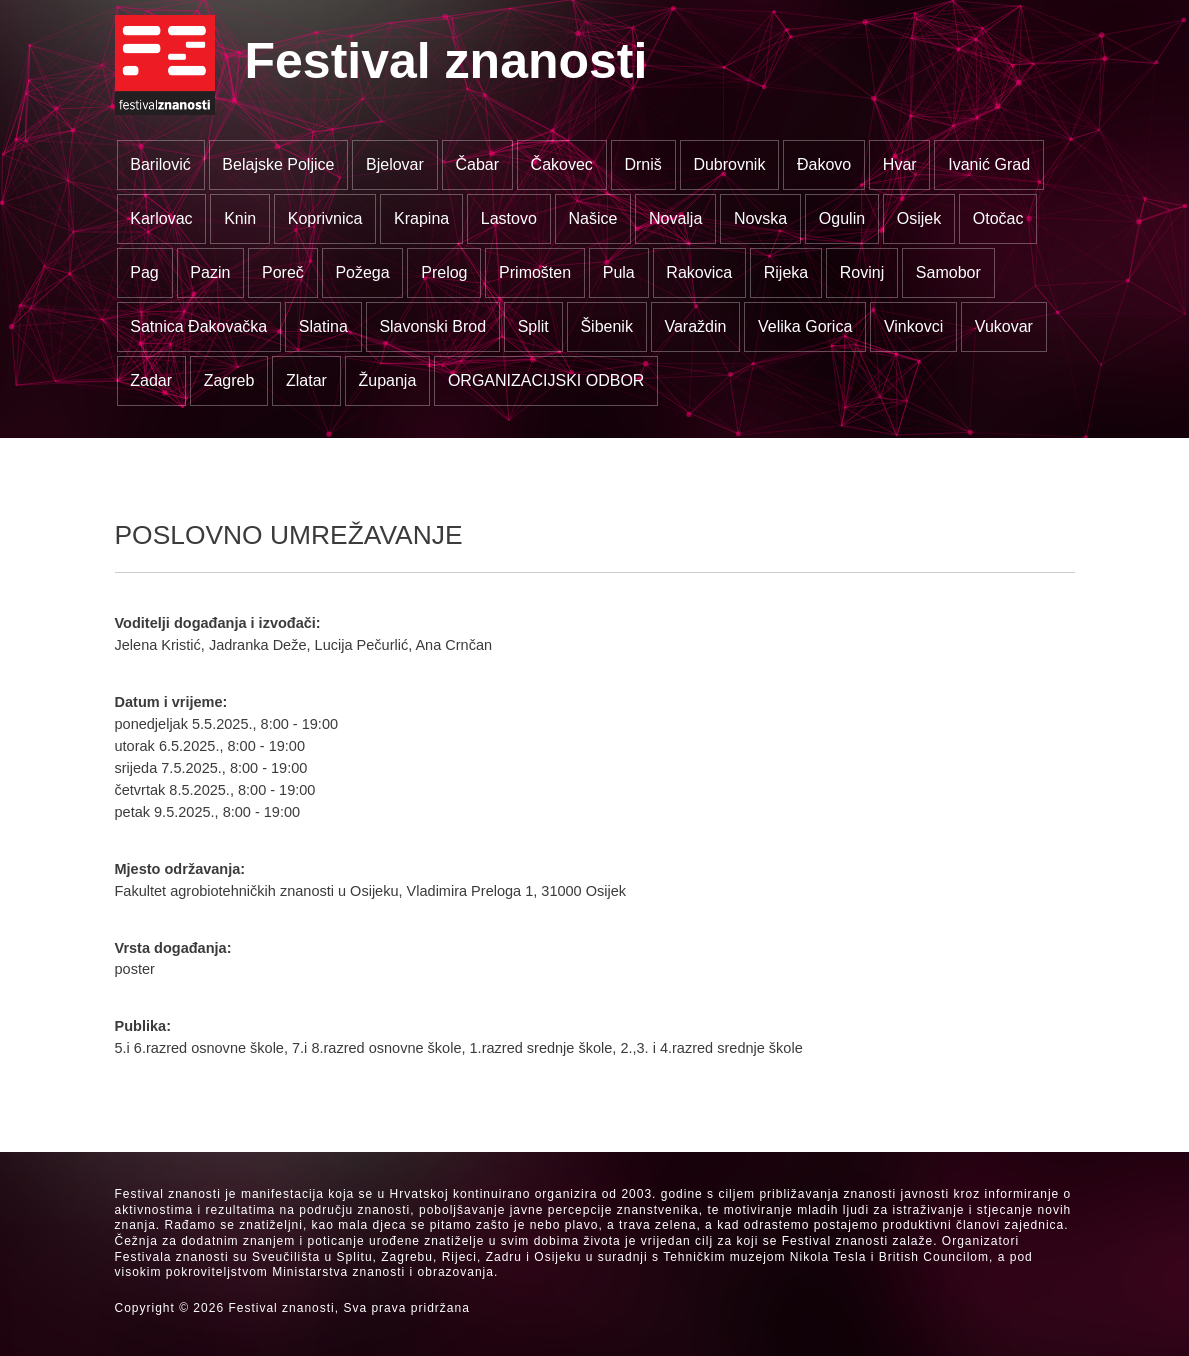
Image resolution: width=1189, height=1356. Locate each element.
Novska (760, 218)
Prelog (444, 272)
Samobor (948, 272)
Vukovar (1004, 326)
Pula (619, 272)
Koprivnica (325, 218)
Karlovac (161, 218)
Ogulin (842, 218)
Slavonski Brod (432, 326)
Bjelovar (395, 164)
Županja (387, 380)
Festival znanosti (446, 61)
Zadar (151, 380)
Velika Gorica (805, 326)
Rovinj (862, 272)
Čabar (477, 164)
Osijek (919, 218)
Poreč (283, 272)
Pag (144, 272)
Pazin (210, 272)
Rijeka (786, 272)
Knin (240, 218)
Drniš (642, 164)
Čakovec (562, 164)
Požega (362, 272)
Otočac (998, 218)
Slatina (323, 326)
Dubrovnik (729, 164)
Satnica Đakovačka (198, 326)
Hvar (900, 164)
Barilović (160, 164)
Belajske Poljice (278, 164)
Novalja (675, 218)
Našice (592, 218)
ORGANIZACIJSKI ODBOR (546, 380)
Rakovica (699, 272)
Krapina (421, 218)
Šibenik (606, 326)
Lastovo (509, 218)
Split (533, 326)
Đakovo (824, 164)
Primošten (535, 272)
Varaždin (695, 326)
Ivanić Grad (989, 164)
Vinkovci (913, 326)
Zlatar (306, 380)
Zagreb (229, 380)
